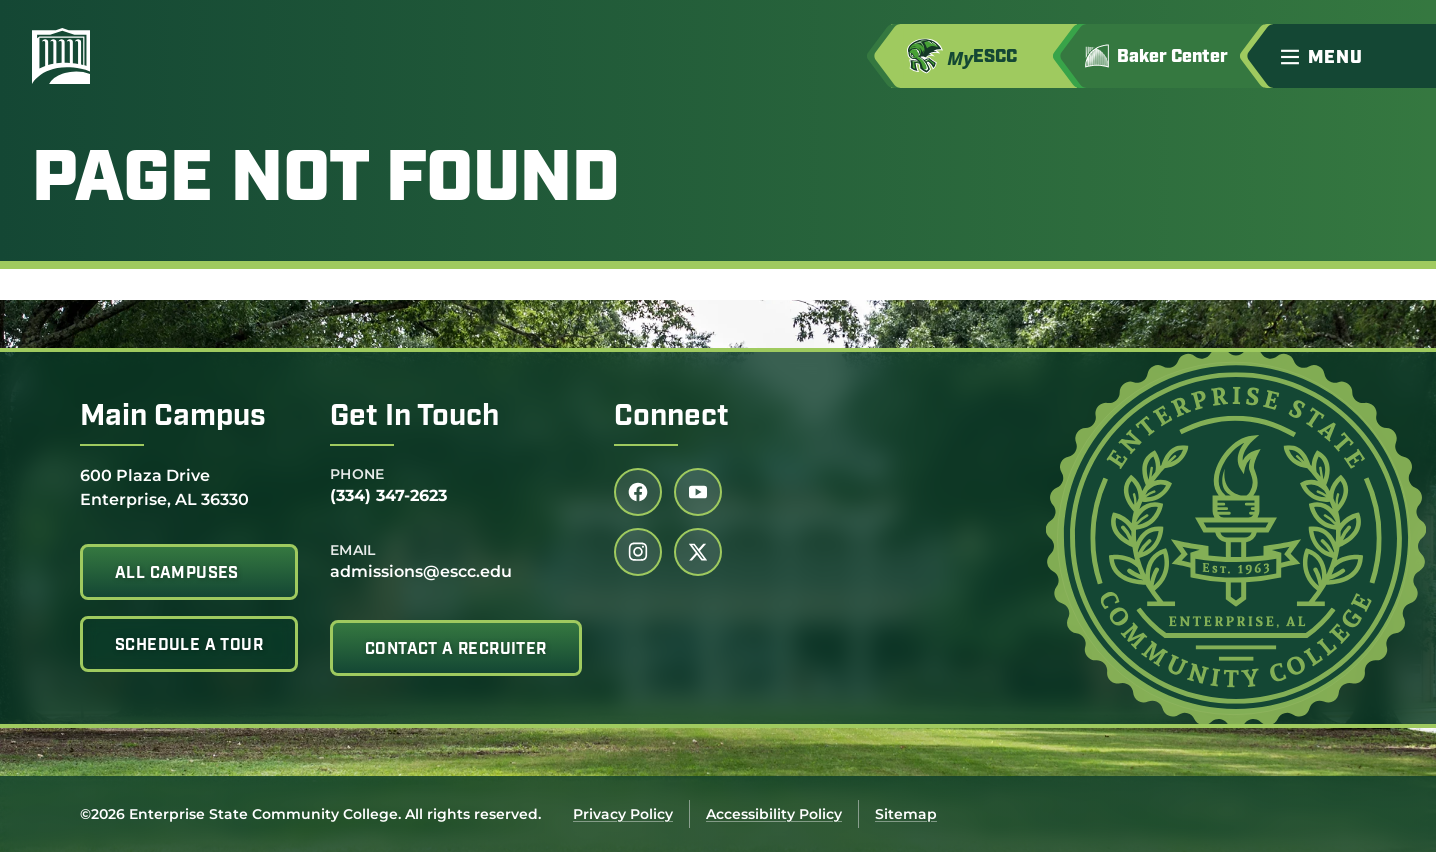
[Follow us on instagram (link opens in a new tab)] (638, 552)
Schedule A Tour (189, 646)
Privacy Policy (623, 814)
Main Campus (173, 417)
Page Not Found (326, 182)
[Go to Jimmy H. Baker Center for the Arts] (1170, 56)
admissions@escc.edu (421, 571)
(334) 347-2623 (388, 495)
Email (353, 550)
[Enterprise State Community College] (157, 56)
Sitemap (906, 814)
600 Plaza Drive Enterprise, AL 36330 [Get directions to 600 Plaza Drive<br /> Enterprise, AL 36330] (164, 486)
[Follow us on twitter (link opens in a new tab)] (698, 552)
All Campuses (177, 574)
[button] (1350, 56)
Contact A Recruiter (456, 650)
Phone (357, 474)
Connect (671, 417)
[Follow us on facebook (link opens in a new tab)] (638, 492)
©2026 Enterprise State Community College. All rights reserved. (310, 814)
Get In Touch (414, 417)
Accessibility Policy (774, 814)
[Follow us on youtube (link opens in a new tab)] (698, 492)
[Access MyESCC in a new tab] (984, 56)
